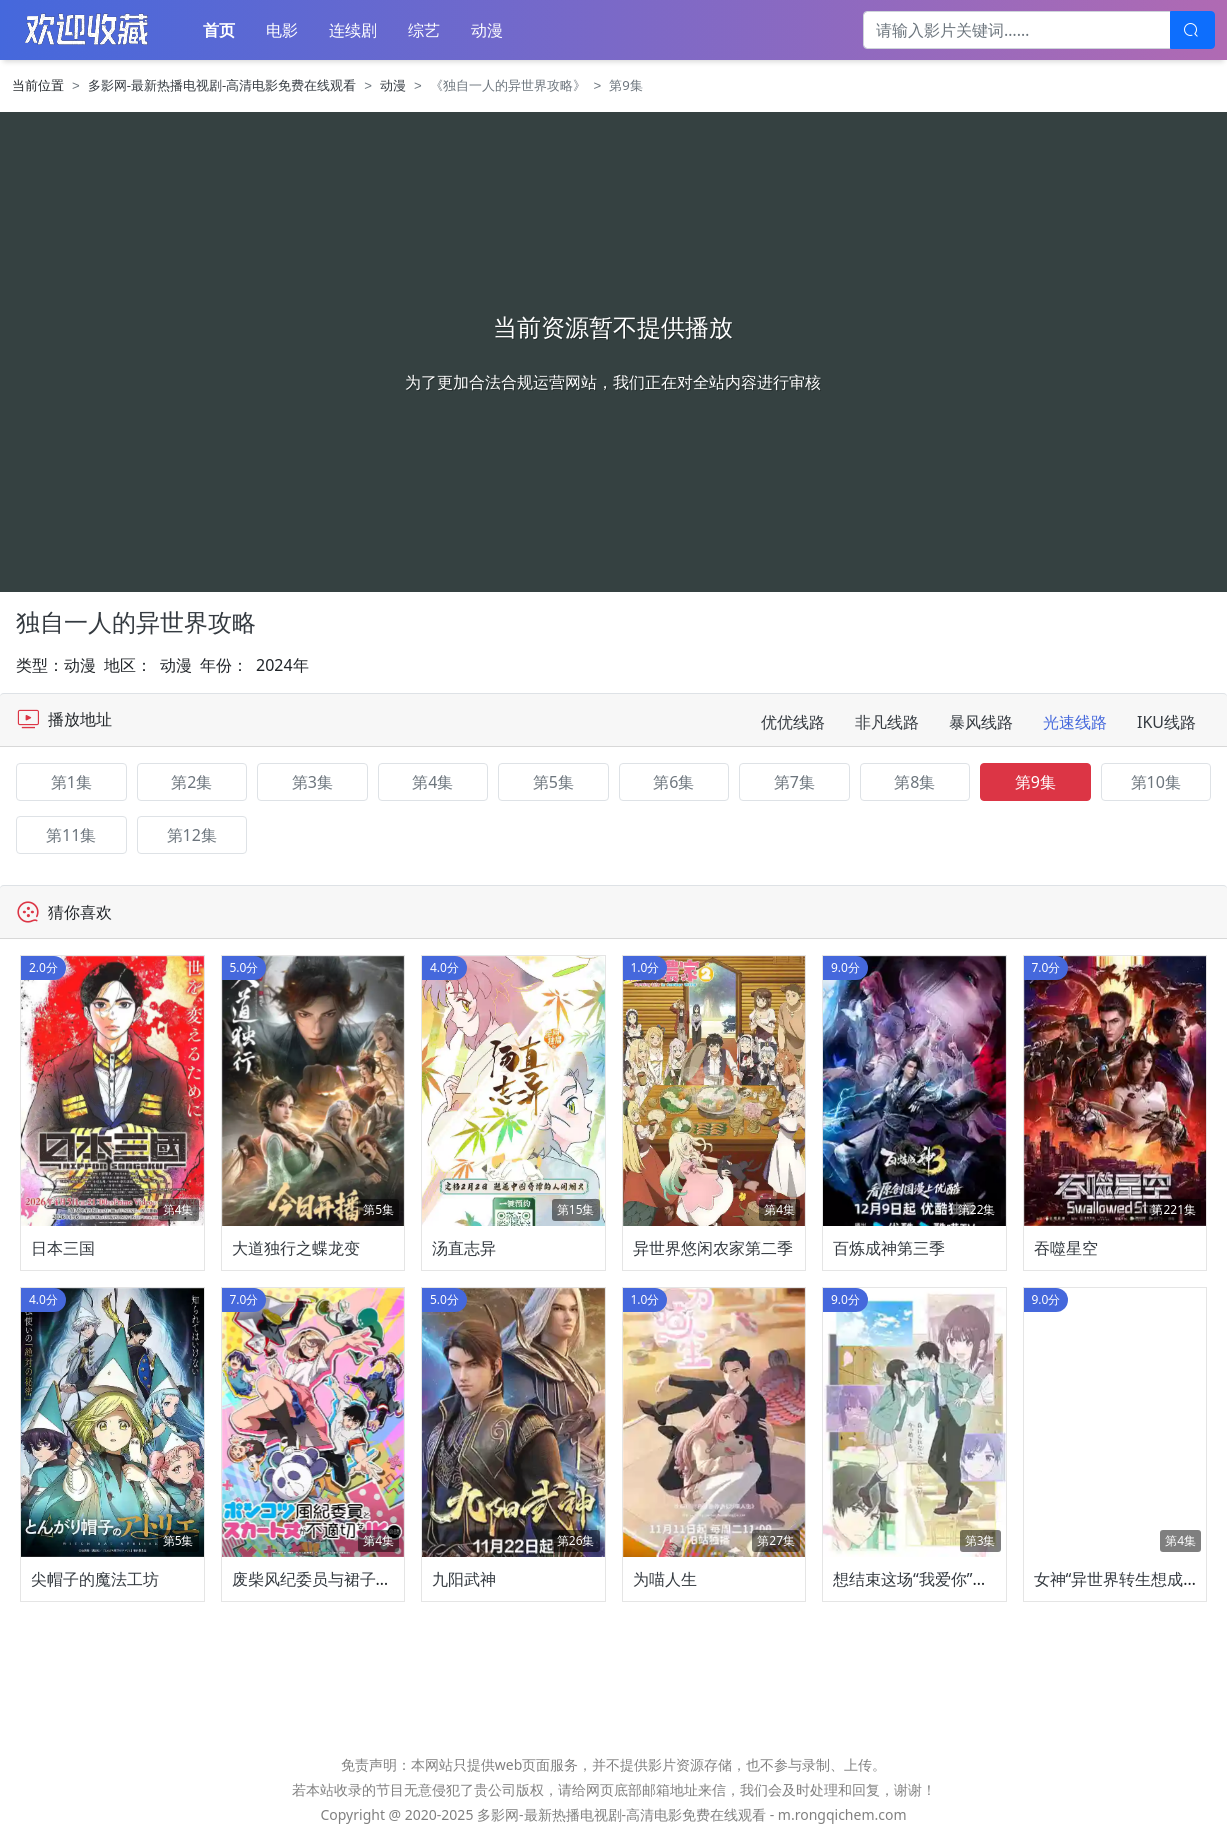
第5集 (553, 782)
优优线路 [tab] (793, 722)
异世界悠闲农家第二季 (713, 1248)
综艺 (424, 30)
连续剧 (353, 30)
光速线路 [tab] (1075, 722)
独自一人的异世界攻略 (136, 621)
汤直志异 (464, 1248)
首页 (219, 30)
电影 (282, 30)
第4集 (432, 782)
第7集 (794, 782)
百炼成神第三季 (889, 1248)
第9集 (1035, 782)
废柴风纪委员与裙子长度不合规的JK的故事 (383, 1579)
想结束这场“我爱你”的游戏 (927, 1579)
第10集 (1156, 782)
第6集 (673, 782)
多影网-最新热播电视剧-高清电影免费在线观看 (222, 85)
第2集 (191, 782)
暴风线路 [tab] (981, 722)
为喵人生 (665, 1579)
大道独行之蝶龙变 (296, 1248)
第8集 (914, 782)
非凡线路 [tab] (887, 722)
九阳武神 (464, 1579)
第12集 (192, 835)
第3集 (312, 782)
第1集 (71, 782)
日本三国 (63, 1248)
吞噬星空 (1066, 1248)
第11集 (71, 835)
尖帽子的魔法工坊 (95, 1579)
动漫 (487, 30)
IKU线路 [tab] (1166, 722)
